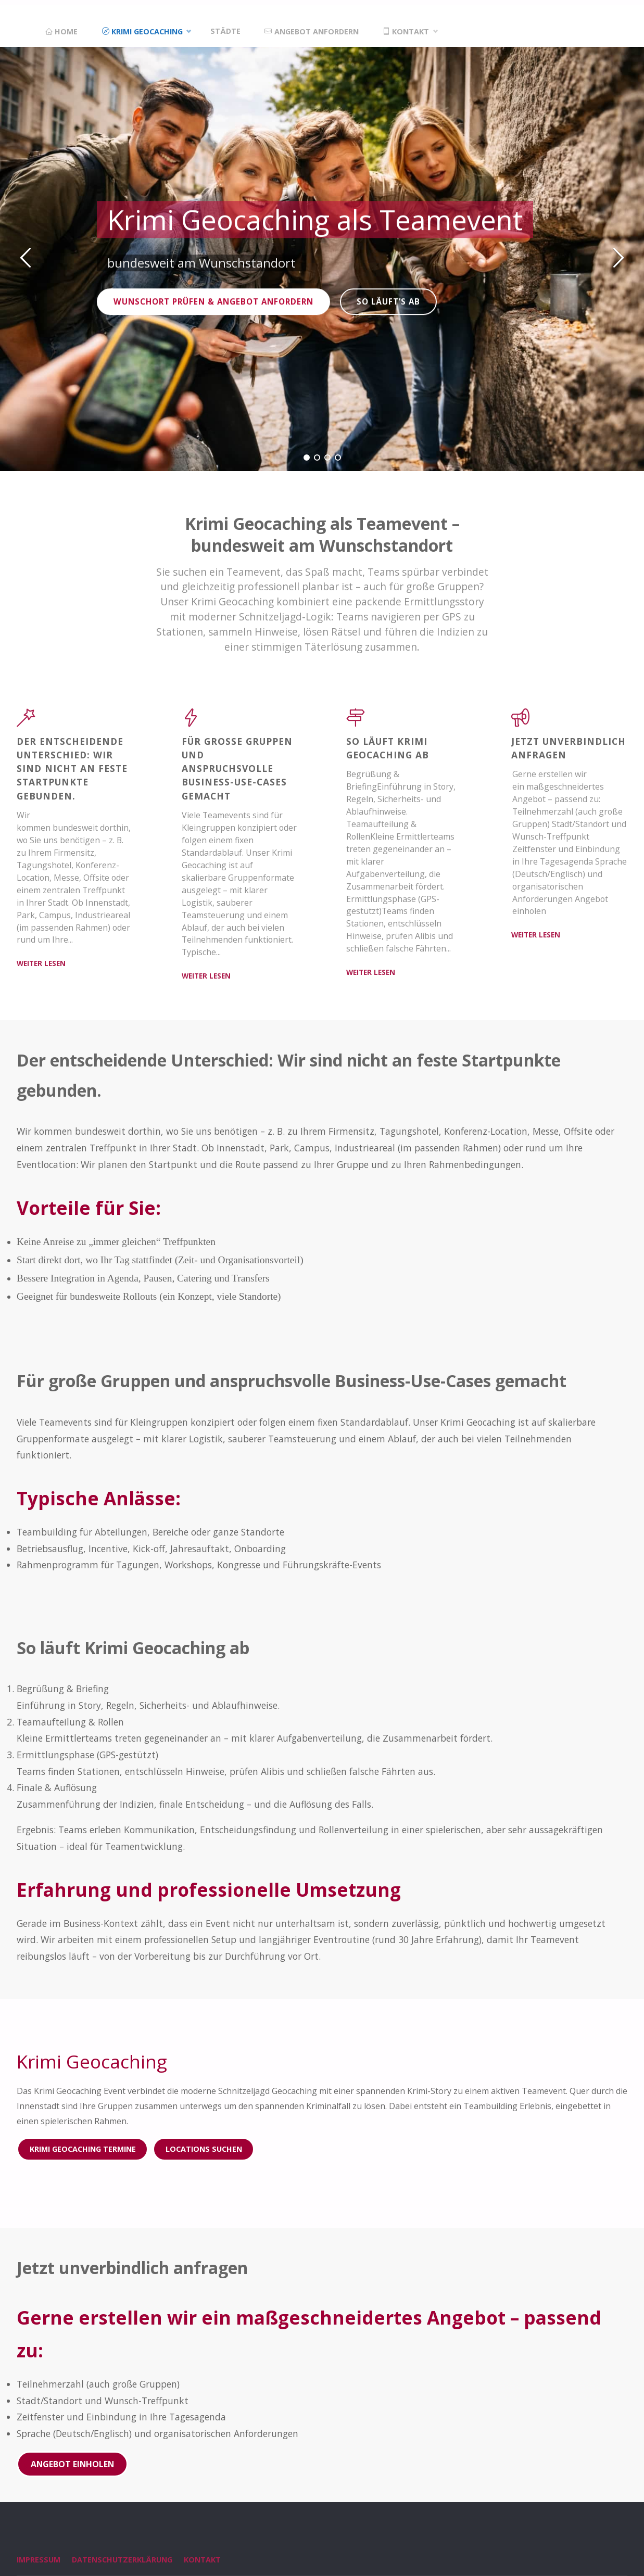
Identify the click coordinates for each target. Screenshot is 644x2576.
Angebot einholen (72, 2464)
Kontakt (202, 2561)
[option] (322, 256)
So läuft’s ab (390, 301)
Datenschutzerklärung (122, 2561)
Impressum (38, 2561)
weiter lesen (41, 964)
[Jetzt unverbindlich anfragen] (522, 722)
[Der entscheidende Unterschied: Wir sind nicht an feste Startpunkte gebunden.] (26, 722)
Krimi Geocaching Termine (83, 2149)
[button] (26, 257)
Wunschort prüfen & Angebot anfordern (217, 301)
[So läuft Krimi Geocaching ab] (356, 722)
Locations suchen (204, 2149)
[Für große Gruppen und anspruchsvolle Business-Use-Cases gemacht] (191, 722)
